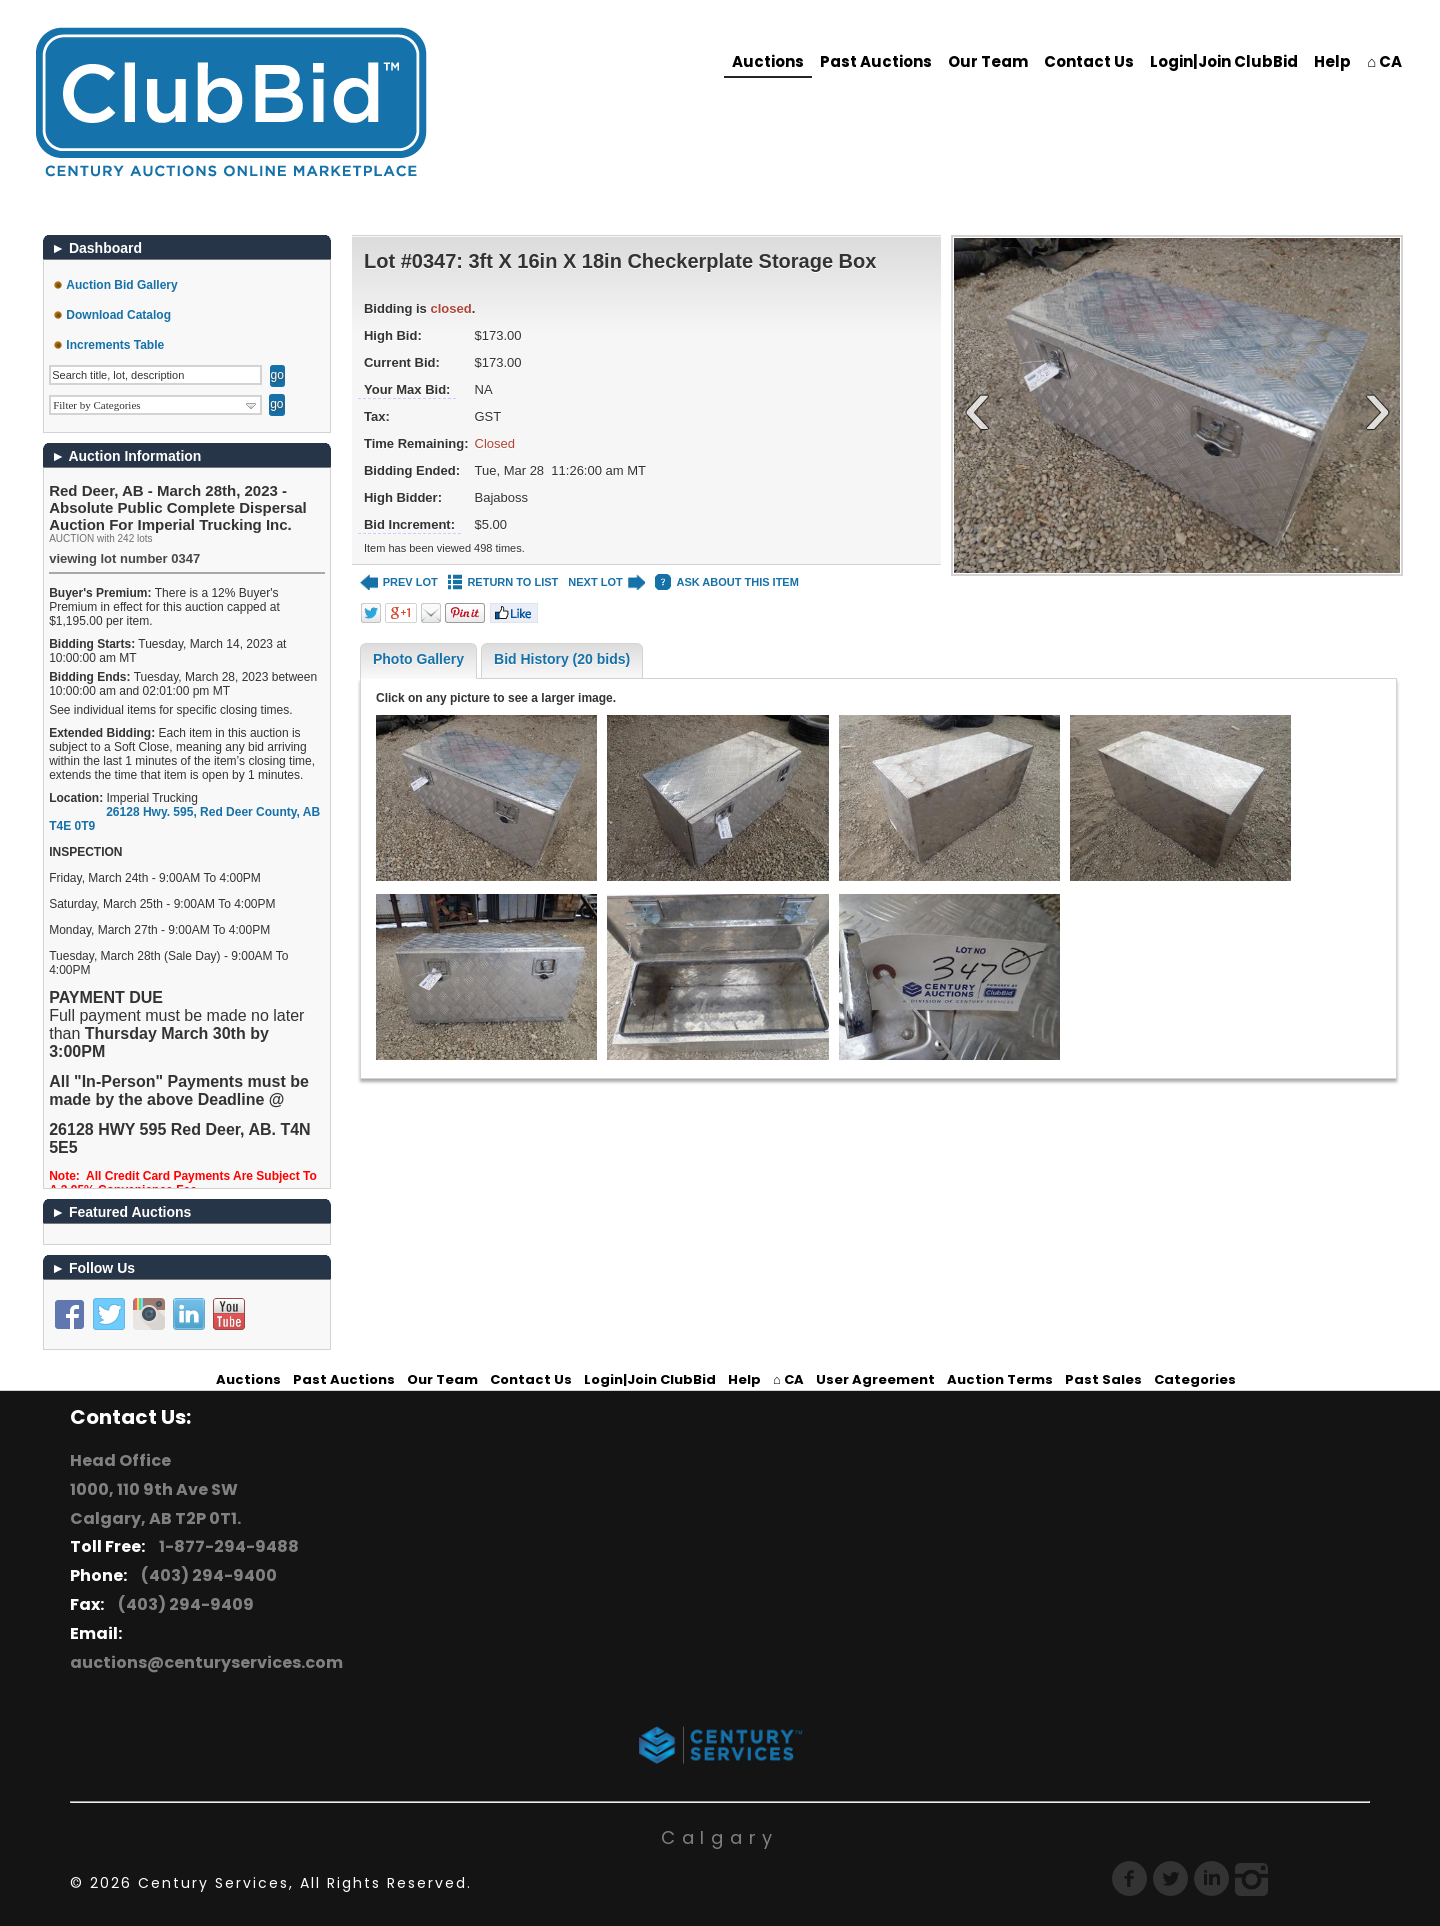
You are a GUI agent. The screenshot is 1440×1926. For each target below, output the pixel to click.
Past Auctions (876, 61)
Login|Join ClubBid (1224, 61)
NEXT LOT (606, 582)
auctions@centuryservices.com (206, 1662)
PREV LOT (399, 582)
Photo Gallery (418, 659)
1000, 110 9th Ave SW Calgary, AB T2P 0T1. (155, 1504)
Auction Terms (1000, 1379)
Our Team (988, 61)
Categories (1195, 1379)
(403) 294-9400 (206, 1575)
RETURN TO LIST (503, 582)
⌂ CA (1384, 61)
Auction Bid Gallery (121, 285)
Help (1332, 61)
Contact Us (1089, 61)
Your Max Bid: (407, 389)
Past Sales (1103, 1379)
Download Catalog (118, 315)
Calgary (720, 1837)
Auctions (768, 61)
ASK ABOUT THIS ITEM (726, 582)
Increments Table (115, 345)
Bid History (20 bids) (562, 659)
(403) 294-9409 (183, 1604)
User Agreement (875, 1379)
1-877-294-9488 (226, 1546)
